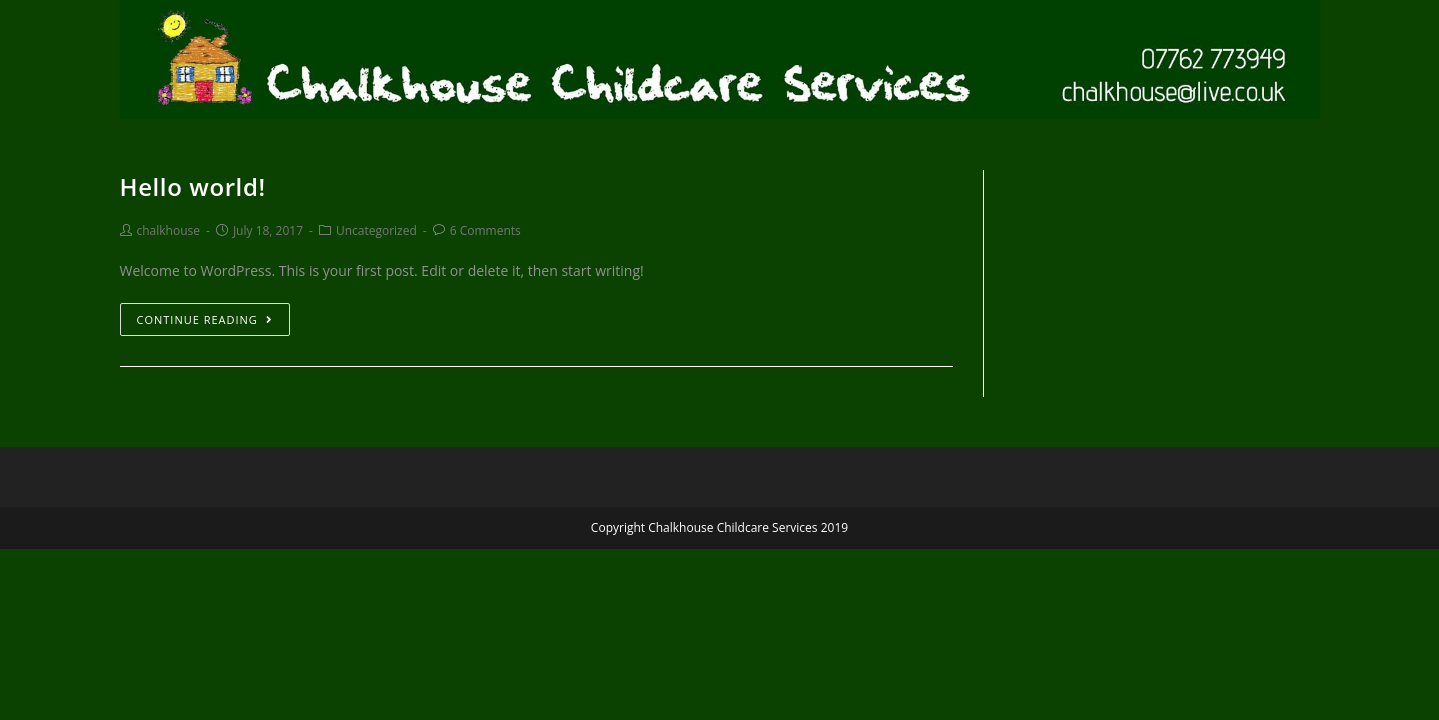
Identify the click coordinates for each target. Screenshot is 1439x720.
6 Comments (485, 230)
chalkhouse (169, 230)
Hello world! (193, 186)
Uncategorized (376, 230)
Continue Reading (205, 319)
